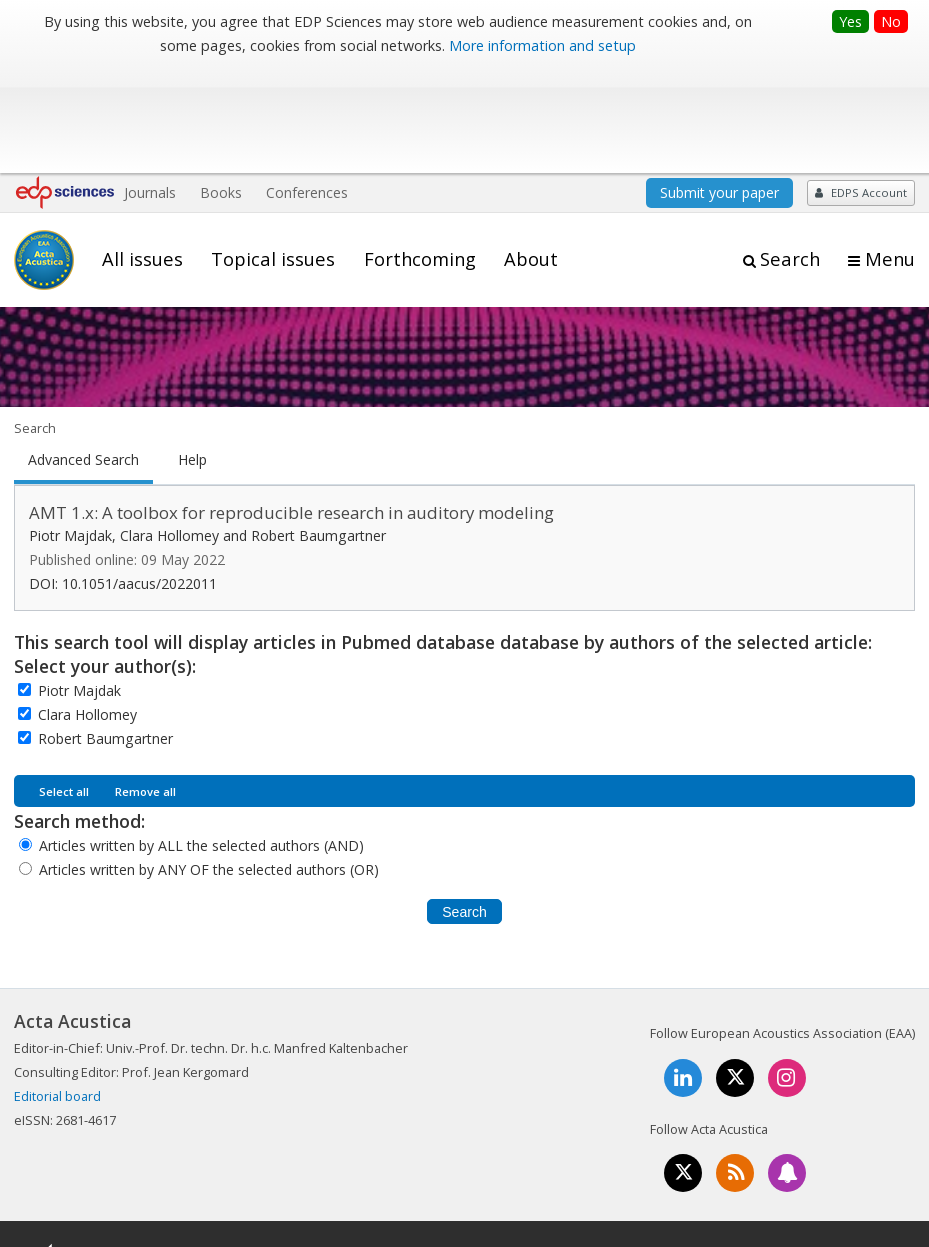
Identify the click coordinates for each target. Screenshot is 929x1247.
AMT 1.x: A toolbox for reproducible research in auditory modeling (291, 407)
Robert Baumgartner (105, 633)
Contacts (688, 1162)
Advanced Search (83, 355)
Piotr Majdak (79, 585)
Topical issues (273, 154)
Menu (890, 154)
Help (192, 355)
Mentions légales (581, 1162)
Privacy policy (781, 1162)
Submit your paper (719, 87)
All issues (142, 154)
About (531, 154)
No (891, 21)
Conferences (307, 87)
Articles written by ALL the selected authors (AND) (201, 741)
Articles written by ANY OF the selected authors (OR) (209, 764)
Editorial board (57, 991)
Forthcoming (420, 154)
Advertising (881, 1162)
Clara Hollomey (87, 609)
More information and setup (542, 45)
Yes (850, 21)
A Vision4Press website (855, 1220)
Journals (150, 87)
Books (221, 87)
